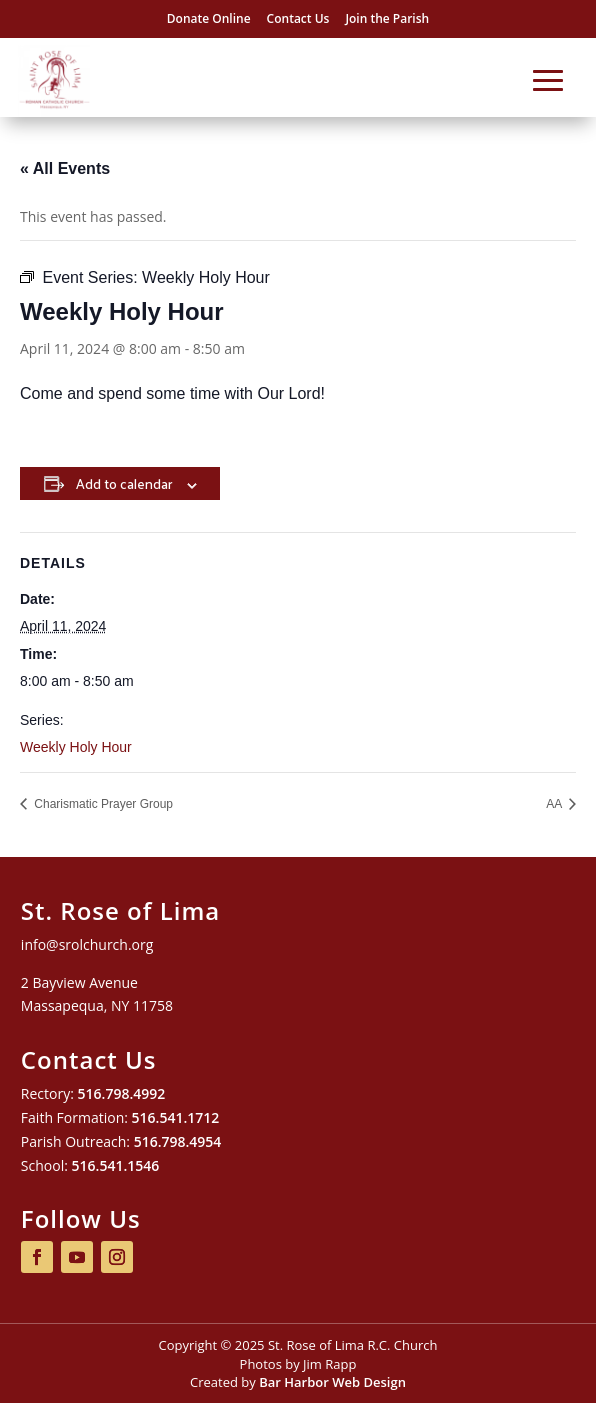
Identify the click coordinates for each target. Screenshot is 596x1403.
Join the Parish (387, 18)
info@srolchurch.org (87, 944)
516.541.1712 (176, 1117)
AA (555, 804)
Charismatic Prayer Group (102, 804)
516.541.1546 (116, 1165)
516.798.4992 (122, 1093)
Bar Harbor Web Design (332, 1382)
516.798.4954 (178, 1141)
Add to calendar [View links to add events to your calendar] (124, 483)
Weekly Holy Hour (76, 747)
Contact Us (298, 18)
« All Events (65, 168)
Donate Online (209, 18)
